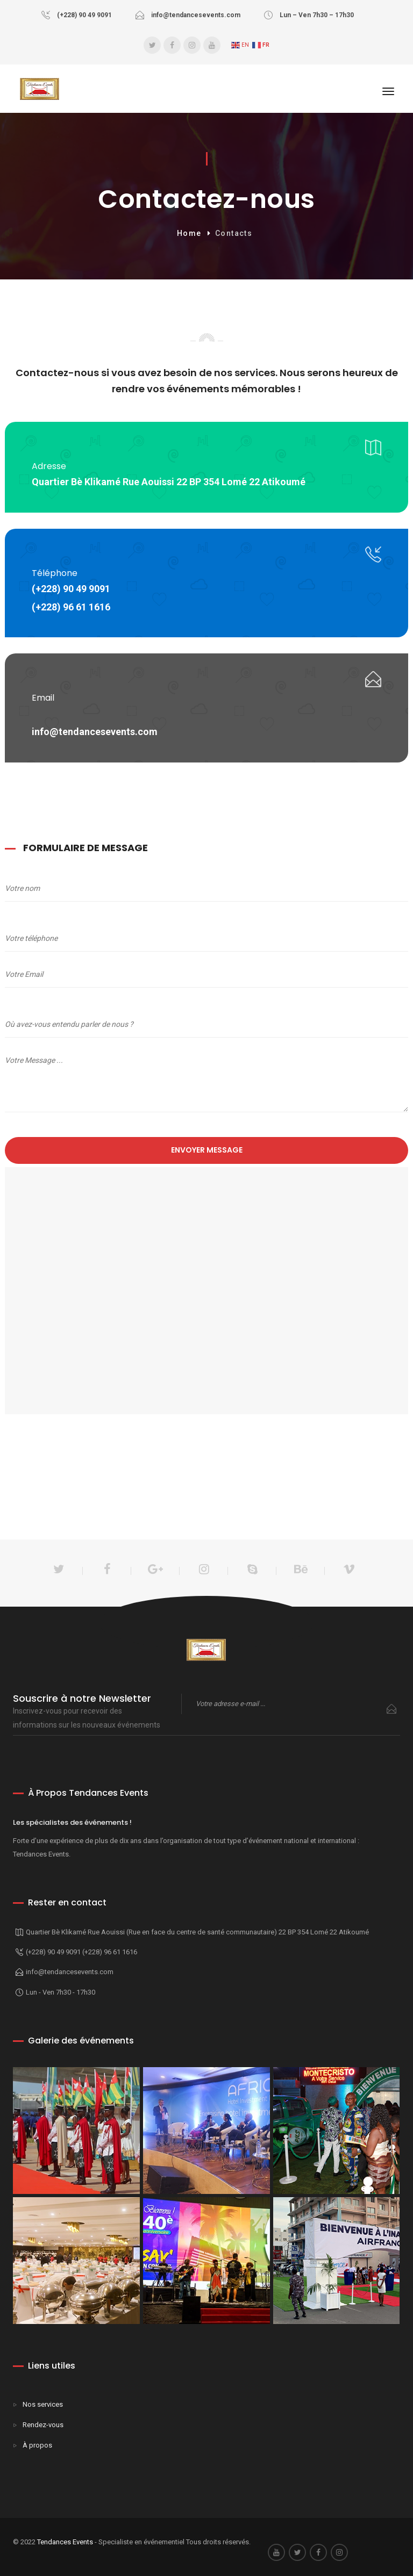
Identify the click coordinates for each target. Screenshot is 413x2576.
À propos (37, 2445)
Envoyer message (207, 1150)
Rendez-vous (43, 2425)
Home (189, 233)
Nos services (43, 2404)
